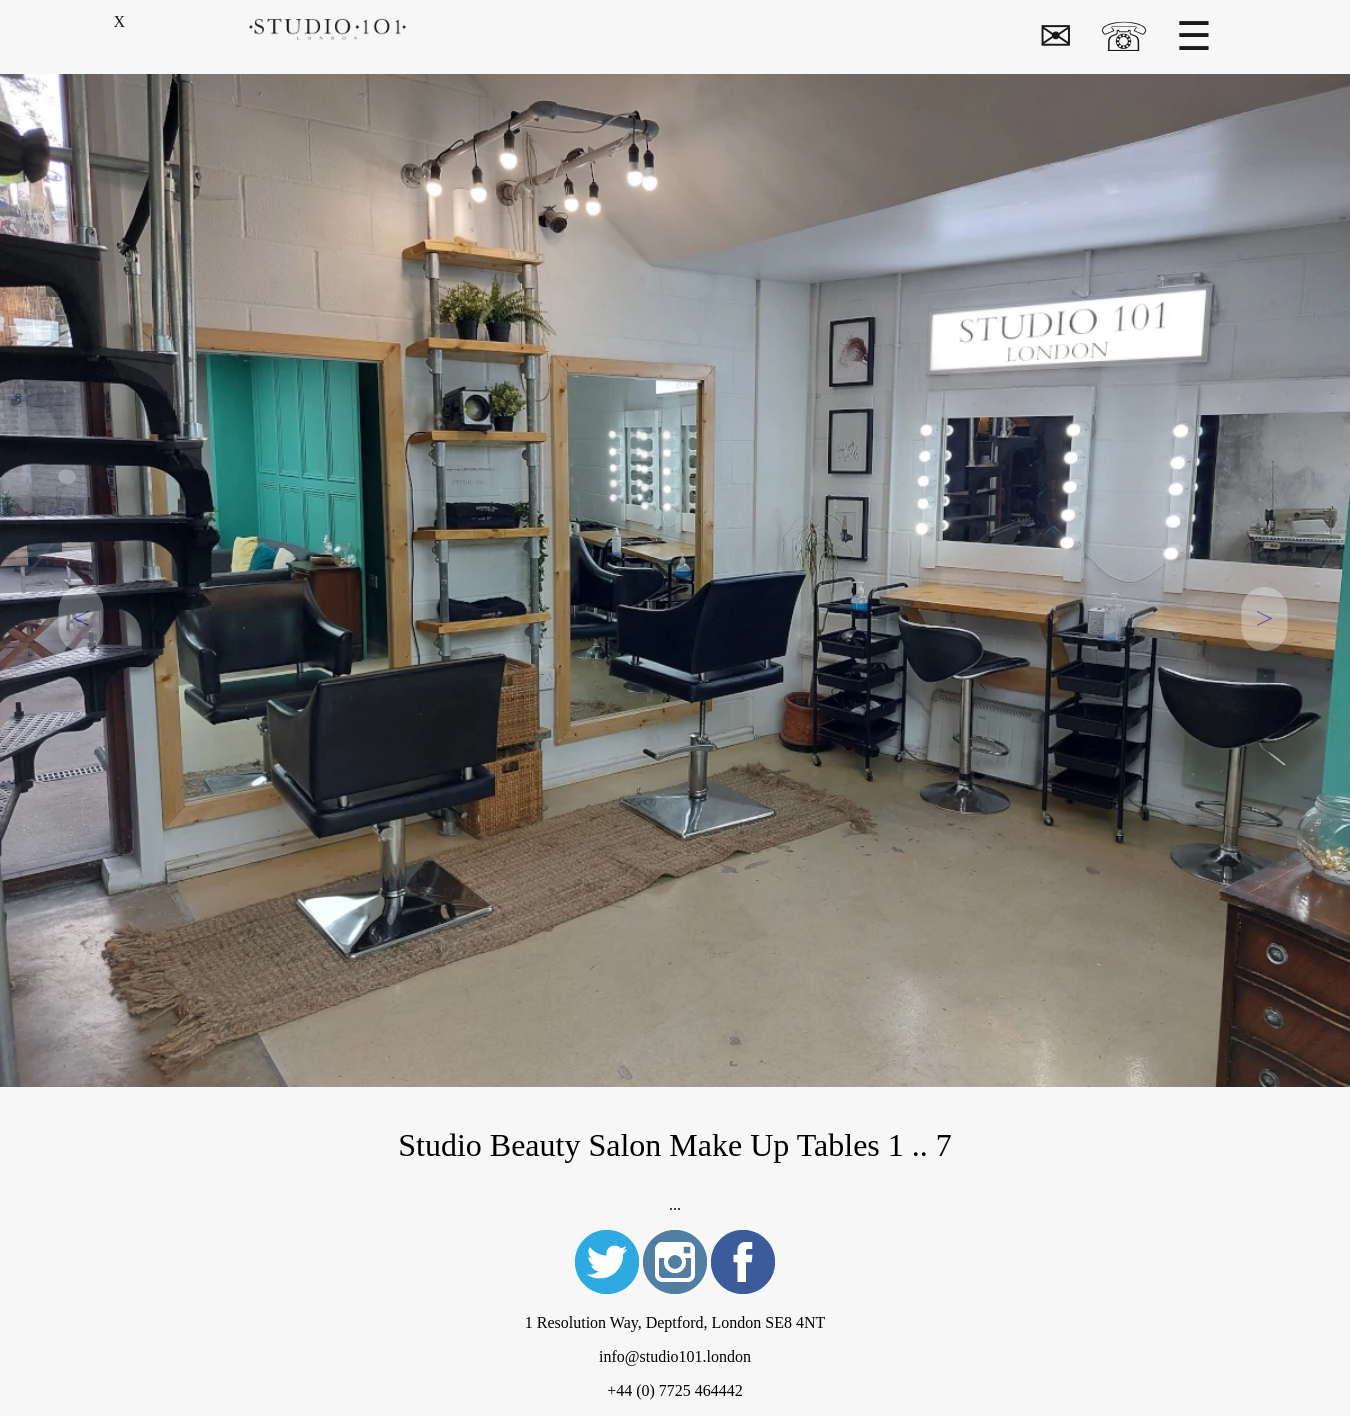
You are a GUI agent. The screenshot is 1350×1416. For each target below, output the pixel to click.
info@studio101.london (675, 1356)
